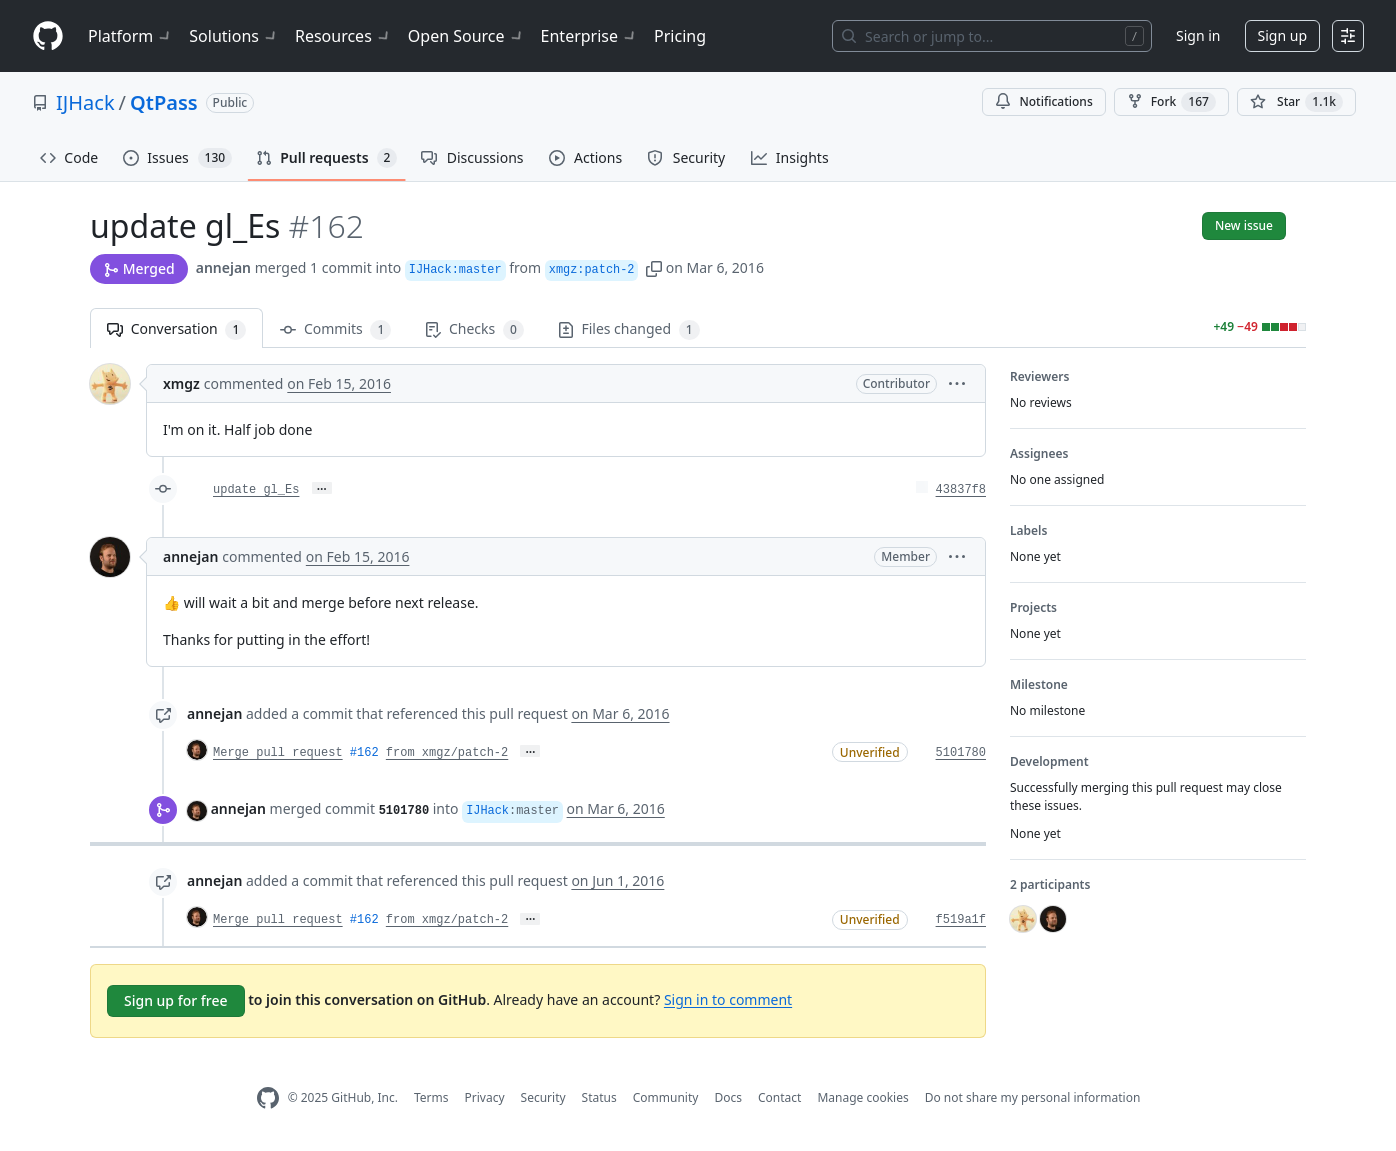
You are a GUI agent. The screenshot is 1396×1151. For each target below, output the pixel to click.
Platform (130, 36)
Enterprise (589, 36)
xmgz (181, 383)
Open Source (466, 36)
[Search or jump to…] (992, 36)
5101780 (961, 753)
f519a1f (961, 920)
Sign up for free (176, 1000)
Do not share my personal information (1033, 1097)
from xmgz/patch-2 (447, 753)
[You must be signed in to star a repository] (1296, 102)
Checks (474, 329)
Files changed (629, 329)
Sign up (1282, 35)
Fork (1171, 102)
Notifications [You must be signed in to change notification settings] (1043, 101)
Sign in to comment (728, 998)
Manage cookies (862, 1097)
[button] (654, 267)
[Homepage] (48, 36)
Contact (779, 1097)
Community (666, 1097)
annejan (223, 267)
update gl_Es (256, 490)
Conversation (176, 329)
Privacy (485, 1097)
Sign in (1198, 35)
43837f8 (961, 490)
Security (543, 1097)
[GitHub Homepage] (268, 1098)
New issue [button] (1244, 225)
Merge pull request (278, 753)
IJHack (85, 102)
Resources (343, 36)
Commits (335, 329)
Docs (728, 1097)
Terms (431, 1097)
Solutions (234, 36)
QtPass (164, 102)
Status (599, 1097)
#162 (364, 753)
